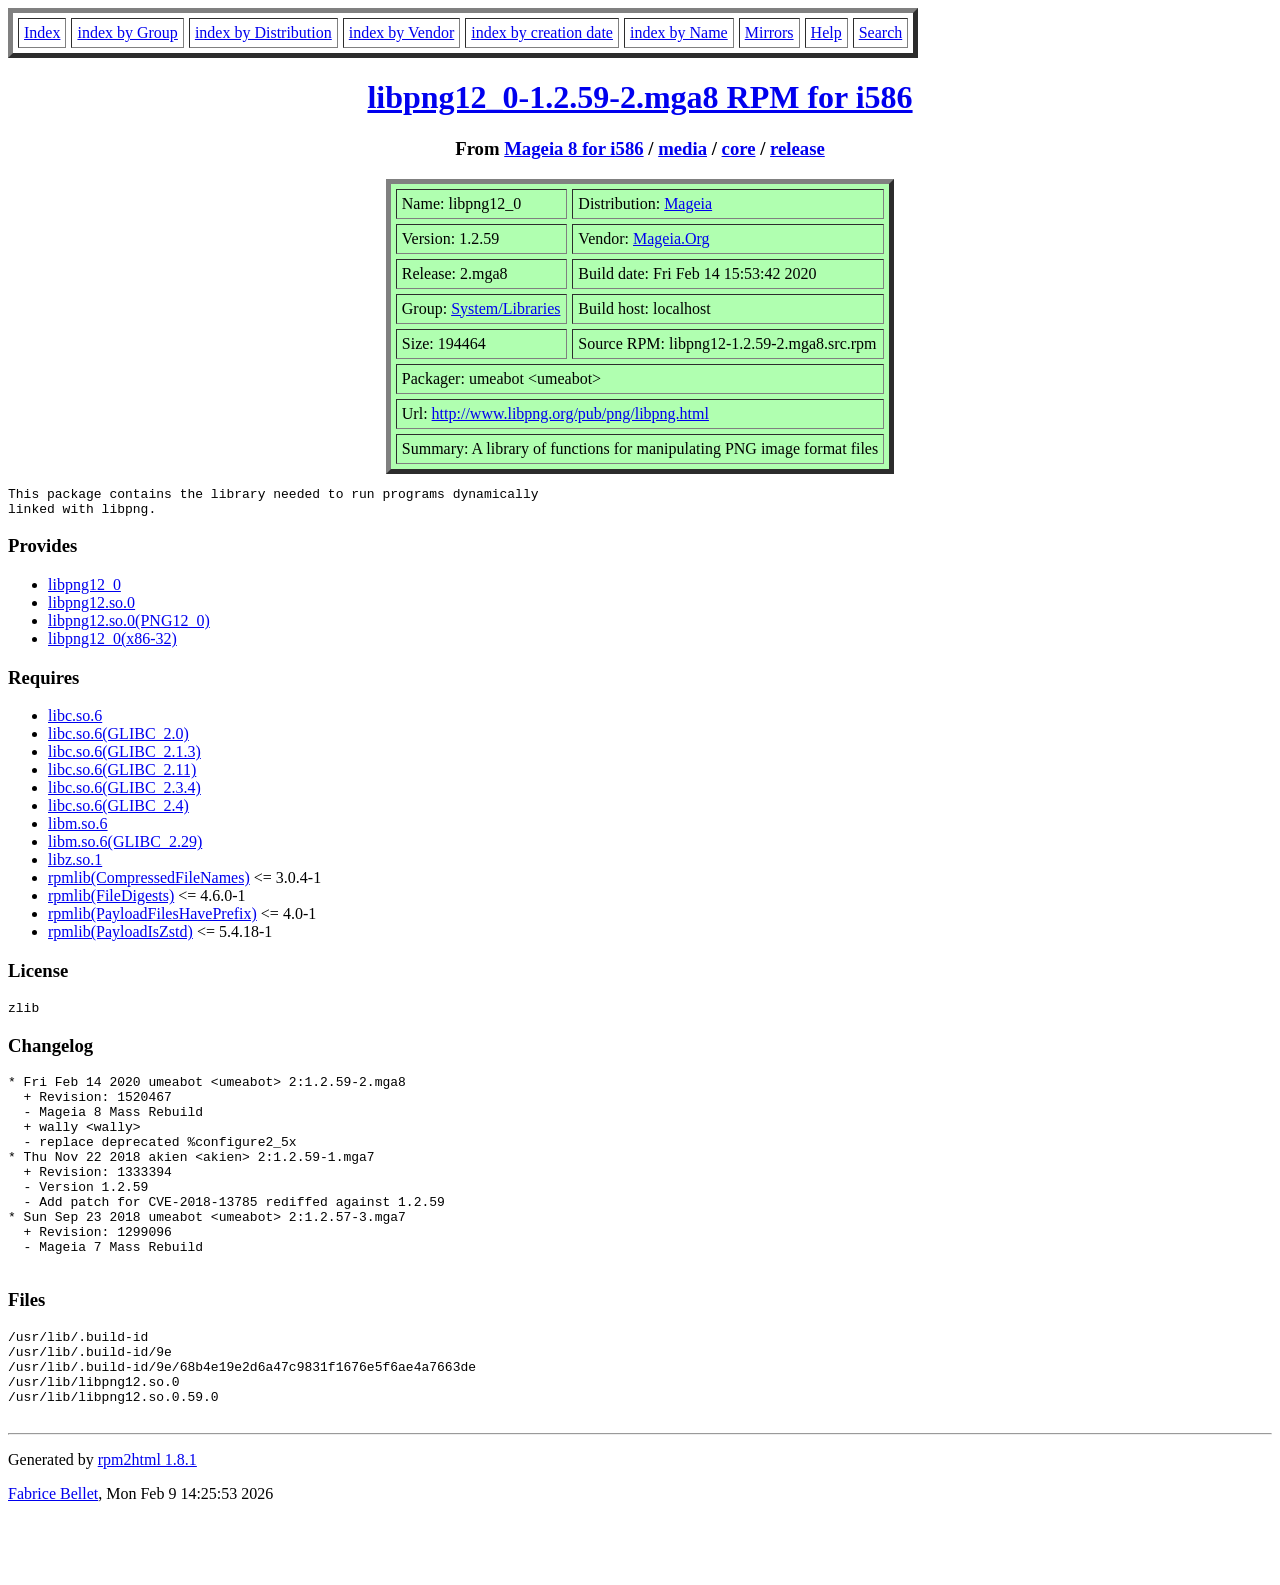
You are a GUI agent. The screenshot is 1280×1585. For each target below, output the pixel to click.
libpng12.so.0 (91, 608)
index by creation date (542, 32)
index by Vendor (401, 32)
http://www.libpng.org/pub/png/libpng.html (570, 413)
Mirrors (769, 32)
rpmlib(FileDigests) (111, 901)
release (797, 148)
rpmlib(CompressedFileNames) (149, 883)
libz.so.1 (75, 865)
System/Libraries (505, 308)
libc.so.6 (75, 721)
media (682, 148)
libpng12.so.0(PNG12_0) (129, 626)
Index (42, 32)
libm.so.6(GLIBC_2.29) (125, 847)
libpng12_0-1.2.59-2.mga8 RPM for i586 (639, 97)
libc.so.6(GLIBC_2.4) (118, 811)
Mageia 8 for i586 (573, 148)
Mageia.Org (671, 238)
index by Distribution (263, 32)
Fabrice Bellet (53, 1559)
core (739, 148)
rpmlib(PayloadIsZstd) (120, 937)
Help (826, 32)
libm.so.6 (78, 829)
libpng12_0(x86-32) (112, 644)
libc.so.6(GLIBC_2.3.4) (124, 793)
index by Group (127, 32)
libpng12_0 (84, 590)
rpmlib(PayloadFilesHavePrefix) (152, 919)
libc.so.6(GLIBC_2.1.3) (124, 757)
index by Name (679, 32)
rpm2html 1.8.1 (147, 1525)
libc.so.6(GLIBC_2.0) (118, 739)
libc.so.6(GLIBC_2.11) (122, 775)
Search (881, 32)
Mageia (688, 203)
